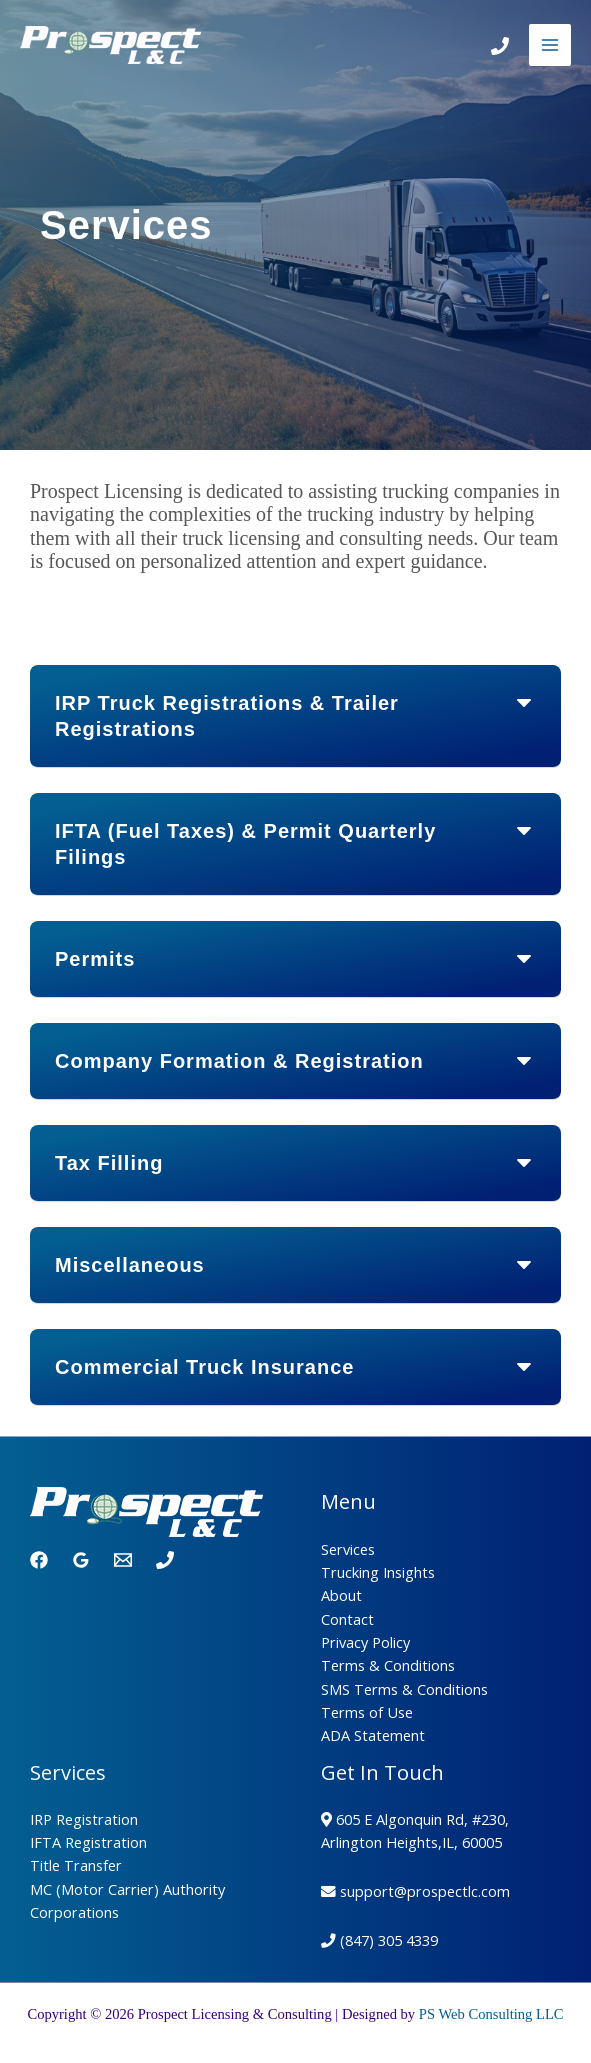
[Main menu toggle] (550, 45)
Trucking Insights (378, 1572)
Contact (347, 1619)
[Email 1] (123, 1560)
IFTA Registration (88, 1842)
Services (348, 1549)
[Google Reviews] (81, 1560)
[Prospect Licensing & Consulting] (110, 45)
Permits (95, 959)
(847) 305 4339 (389, 1940)
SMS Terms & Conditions (404, 1689)
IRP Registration (84, 1819)
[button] (295, 716)
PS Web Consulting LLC (491, 2014)
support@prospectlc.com (425, 1891)
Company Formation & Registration (239, 1061)
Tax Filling (109, 1163)
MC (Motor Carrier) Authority (127, 1889)
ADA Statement (373, 1735)
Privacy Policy (365, 1642)
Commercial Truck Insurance (204, 1367)
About (341, 1595)
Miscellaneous (130, 1265)
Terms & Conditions (388, 1665)
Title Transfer (76, 1865)
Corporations (74, 1912)
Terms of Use (367, 1712)
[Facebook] (39, 1560)
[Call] (500, 46)
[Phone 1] (165, 1560)
